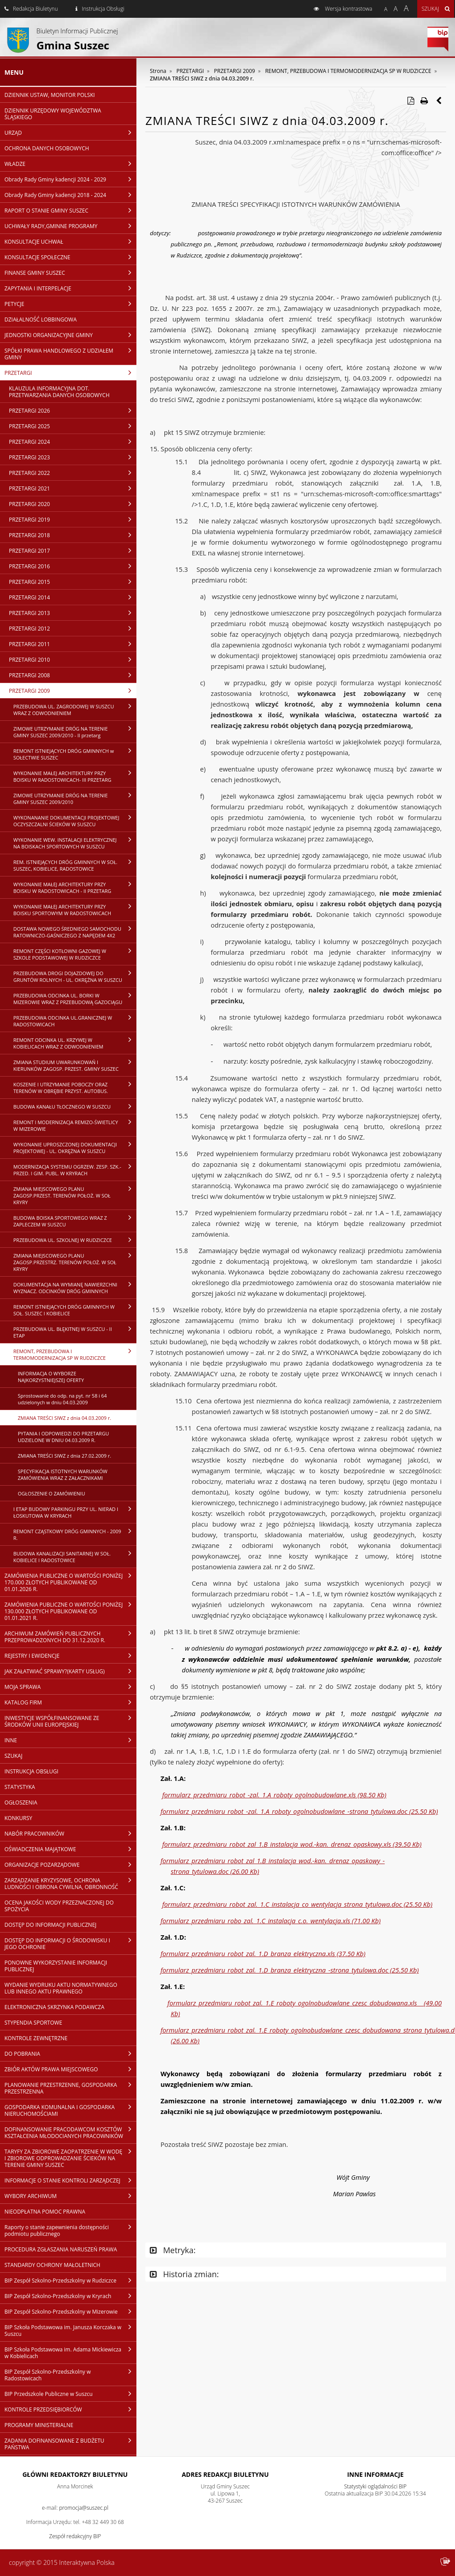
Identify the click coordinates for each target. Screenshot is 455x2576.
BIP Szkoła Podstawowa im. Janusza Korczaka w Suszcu (70, 2330)
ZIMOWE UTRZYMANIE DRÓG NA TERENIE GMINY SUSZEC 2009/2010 (74, 798)
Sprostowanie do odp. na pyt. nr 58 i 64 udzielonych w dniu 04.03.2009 (62, 1399)
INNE (70, 1740)
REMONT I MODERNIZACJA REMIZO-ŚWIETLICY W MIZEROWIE (74, 1125)
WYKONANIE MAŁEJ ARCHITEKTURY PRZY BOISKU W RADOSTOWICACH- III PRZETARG (74, 776)
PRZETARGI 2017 (72, 550)
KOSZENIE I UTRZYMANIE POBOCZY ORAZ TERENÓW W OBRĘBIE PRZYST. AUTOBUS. (74, 1087)
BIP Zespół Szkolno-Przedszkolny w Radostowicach (70, 2375)
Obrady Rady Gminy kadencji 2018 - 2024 (70, 194)
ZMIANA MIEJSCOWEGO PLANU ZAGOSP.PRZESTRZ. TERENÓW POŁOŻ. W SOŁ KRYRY (74, 1262)
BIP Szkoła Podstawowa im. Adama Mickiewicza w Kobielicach (70, 2352)
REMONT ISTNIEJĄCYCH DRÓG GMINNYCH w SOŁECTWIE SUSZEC (74, 754)
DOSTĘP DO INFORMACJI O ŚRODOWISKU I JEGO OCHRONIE (70, 1943)
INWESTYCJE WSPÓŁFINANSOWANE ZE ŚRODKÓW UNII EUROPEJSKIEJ (70, 1721)
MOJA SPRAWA (70, 1686)
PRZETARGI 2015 (72, 581)
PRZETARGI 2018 (72, 535)
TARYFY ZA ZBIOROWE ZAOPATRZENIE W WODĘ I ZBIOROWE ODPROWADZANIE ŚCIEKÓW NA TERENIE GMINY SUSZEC (70, 2158)
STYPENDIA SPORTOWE (33, 2022)
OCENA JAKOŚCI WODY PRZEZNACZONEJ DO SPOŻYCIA (59, 1906)
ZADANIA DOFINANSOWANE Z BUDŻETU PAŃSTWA (70, 2444)
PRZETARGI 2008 (72, 675)
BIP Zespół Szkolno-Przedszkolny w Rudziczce (70, 2280)
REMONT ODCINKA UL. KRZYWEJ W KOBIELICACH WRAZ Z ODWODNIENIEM (74, 1043)
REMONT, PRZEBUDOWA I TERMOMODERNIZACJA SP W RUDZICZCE (74, 1354)
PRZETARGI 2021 (72, 488)
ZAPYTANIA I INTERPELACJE (70, 288)
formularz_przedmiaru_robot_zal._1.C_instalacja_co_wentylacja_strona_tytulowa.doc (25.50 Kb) (297, 1904)
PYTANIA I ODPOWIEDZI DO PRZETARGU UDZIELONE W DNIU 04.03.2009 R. (63, 1436)
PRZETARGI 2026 (72, 410)
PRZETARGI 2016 (72, 566)
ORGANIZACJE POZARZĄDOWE (70, 1864)
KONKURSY (18, 1818)
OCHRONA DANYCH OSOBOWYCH (46, 148)
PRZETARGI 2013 (72, 612)
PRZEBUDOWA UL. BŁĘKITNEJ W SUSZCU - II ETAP (74, 1332)
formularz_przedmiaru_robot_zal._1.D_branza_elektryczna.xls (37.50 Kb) (262, 1953)
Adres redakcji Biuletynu (225, 2474)
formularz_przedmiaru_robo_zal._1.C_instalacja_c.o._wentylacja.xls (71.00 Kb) (270, 1920)
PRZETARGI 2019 (72, 519)
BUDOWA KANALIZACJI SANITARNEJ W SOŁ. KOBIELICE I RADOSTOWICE (74, 1556)
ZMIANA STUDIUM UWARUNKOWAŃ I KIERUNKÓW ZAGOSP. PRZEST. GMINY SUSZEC (74, 1065)
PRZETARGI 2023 (72, 457)
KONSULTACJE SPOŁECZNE (70, 257)
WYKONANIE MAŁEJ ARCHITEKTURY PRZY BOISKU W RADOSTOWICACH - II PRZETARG (74, 887)
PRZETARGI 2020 (72, 503)
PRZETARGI (70, 372)
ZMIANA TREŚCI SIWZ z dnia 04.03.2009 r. (64, 1418)
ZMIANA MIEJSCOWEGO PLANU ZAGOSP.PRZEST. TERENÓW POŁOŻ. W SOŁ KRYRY (74, 1195)
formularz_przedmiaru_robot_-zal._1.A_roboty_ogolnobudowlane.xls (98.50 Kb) (274, 1794)
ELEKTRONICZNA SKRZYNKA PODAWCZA (54, 2007)
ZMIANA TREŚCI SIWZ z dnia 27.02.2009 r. (64, 1455)
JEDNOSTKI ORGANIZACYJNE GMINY (70, 334)
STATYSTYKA (19, 1787)
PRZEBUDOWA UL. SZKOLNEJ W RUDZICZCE (74, 1239)
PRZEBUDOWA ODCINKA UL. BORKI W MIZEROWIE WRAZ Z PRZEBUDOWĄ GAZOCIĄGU (74, 998)
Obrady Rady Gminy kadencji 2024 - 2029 (70, 179)
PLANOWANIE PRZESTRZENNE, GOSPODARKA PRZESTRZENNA (70, 2088)
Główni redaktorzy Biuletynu (75, 2474)
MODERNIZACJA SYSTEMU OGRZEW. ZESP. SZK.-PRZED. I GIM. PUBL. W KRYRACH (74, 1170)
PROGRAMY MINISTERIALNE (38, 2425)
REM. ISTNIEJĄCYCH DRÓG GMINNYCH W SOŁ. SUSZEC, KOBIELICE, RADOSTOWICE (74, 865)
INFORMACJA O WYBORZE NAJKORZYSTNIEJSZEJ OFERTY (51, 1376)
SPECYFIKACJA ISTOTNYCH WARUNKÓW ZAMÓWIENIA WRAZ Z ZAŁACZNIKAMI (63, 1474)
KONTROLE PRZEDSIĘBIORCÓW (70, 2409)
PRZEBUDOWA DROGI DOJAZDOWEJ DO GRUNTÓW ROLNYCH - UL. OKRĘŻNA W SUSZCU (74, 976)
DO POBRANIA (70, 2053)
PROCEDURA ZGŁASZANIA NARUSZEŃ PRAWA (60, 2249)
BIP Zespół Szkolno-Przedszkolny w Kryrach (70, 2295)
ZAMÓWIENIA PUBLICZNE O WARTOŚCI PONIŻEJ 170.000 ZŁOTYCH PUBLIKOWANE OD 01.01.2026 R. (70, 1582)
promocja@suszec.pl (83, 2508)
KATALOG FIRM (70, 1702)
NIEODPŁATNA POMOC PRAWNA (44, 2211)
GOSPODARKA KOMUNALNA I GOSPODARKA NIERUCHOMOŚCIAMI (70, 2110)
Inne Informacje (375, 2474)
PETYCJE (70, 303)
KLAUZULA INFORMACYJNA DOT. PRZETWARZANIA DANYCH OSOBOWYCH (59, 392)
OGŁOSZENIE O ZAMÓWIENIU (51, 1493)
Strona (158, 71)
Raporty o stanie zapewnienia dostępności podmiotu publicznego (70, 2230)
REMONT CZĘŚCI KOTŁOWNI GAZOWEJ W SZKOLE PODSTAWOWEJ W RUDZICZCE (74, 954)
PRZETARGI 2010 (72, 659)
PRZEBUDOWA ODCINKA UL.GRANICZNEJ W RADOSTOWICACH (74, 1021)
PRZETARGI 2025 (72, 426)
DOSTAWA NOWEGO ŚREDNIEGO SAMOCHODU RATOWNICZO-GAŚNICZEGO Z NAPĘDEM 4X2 (74, 932)
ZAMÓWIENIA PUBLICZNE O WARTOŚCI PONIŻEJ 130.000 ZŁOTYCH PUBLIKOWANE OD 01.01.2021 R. (70, 1611)
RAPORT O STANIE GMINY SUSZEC (70, 210)
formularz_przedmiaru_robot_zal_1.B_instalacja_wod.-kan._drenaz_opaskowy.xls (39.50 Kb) (292, 1844)
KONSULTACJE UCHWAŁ (70, 241)
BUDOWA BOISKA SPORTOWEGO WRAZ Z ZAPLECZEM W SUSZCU (74, 1221)
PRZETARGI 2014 (72, 597)
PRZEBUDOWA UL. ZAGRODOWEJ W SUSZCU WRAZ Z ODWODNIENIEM (74, 709)
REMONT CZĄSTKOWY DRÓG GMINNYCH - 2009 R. (74, 1534)
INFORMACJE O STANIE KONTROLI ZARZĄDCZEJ (70, 2180)
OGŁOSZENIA (20, 1802)
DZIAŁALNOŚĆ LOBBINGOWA (40, 319)
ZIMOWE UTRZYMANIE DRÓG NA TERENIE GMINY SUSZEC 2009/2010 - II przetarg (74, 732)
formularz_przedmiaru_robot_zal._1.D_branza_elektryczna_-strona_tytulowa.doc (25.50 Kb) (289, 1969)
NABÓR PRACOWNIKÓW (70, 1833)
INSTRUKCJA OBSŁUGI (31, 1771)
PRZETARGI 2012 (72, 628)
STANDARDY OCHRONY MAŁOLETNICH (52, 2265)
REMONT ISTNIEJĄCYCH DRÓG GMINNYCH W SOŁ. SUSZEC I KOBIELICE (74, 1310)
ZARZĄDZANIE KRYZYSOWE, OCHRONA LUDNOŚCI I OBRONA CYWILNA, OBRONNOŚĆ (70, 1883)
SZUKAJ (13, 1756)
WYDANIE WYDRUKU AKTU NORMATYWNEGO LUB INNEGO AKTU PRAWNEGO (60, 1988)
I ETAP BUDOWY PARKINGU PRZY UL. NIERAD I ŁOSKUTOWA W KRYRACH (74, 1512)
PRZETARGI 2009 (72, 690)
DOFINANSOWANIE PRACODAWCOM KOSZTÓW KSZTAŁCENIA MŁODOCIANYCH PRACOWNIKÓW (70, 2132)
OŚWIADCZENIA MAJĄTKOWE (70, 1849)
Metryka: (173, 2250)
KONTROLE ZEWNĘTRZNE (36, 2038)
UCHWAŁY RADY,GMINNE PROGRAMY (70, 225)
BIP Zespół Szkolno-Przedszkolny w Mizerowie (70, 2311)
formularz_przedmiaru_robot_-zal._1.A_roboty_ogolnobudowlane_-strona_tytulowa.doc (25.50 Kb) (299, 1811)
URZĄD (70, 132)
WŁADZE (70, 163)
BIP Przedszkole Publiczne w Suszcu (70, 2393)
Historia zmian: (184, 2274)
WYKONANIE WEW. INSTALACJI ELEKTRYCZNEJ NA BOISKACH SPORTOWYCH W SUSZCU (74, 843)
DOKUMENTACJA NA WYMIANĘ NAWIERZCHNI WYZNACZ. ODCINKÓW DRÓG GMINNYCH (74, 1287)
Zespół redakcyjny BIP (75, 2536)
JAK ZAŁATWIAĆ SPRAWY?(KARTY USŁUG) (70, 1671)
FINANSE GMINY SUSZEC (70, 272)
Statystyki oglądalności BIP (375, 2486)
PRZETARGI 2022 (72, 472)
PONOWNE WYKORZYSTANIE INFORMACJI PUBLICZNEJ (55, 1966)
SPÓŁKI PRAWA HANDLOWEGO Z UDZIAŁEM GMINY (70, 354)
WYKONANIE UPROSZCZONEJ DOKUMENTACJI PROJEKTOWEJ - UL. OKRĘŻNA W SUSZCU (74, 1147)
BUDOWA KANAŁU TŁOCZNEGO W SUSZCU (74, 1106)
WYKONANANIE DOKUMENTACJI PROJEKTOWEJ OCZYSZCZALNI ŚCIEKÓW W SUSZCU (74, 821)
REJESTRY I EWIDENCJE (70, 1655)
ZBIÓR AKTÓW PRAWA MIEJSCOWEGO (70, 2069)
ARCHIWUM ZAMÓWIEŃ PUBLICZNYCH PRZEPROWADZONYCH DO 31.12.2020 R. (70, 1637)
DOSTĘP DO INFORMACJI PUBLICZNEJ (50, 1925)
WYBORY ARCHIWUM (70, 2195)
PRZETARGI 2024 (72, 441)
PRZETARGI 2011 (72, 643)
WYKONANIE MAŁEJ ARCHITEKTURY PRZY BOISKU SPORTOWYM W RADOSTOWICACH (74, 909)
